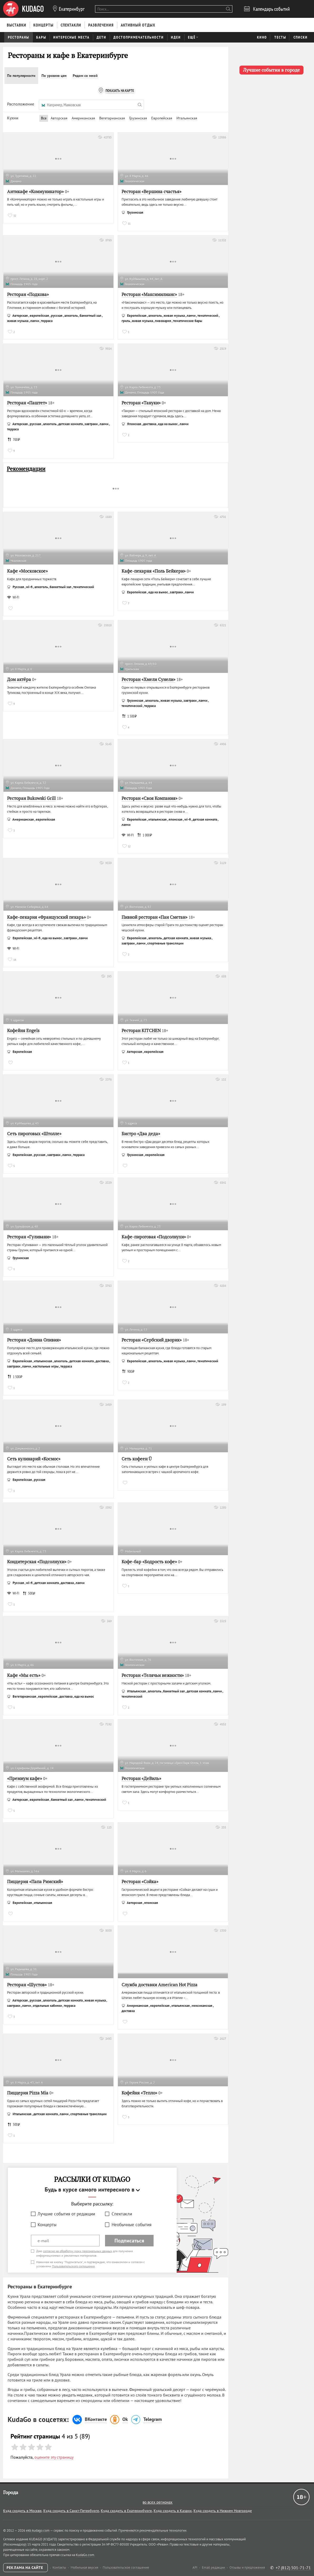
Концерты (47, 2224)
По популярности (21, 75)
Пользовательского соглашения (73, 2266)
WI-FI (13, 597)
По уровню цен (54, 75)
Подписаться (129, 2240)
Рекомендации (26, 468)
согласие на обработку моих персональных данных (77, 2251)
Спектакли (122, 2214)
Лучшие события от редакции (66, 2214)
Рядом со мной (85, 75)
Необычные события (131, 2224)
